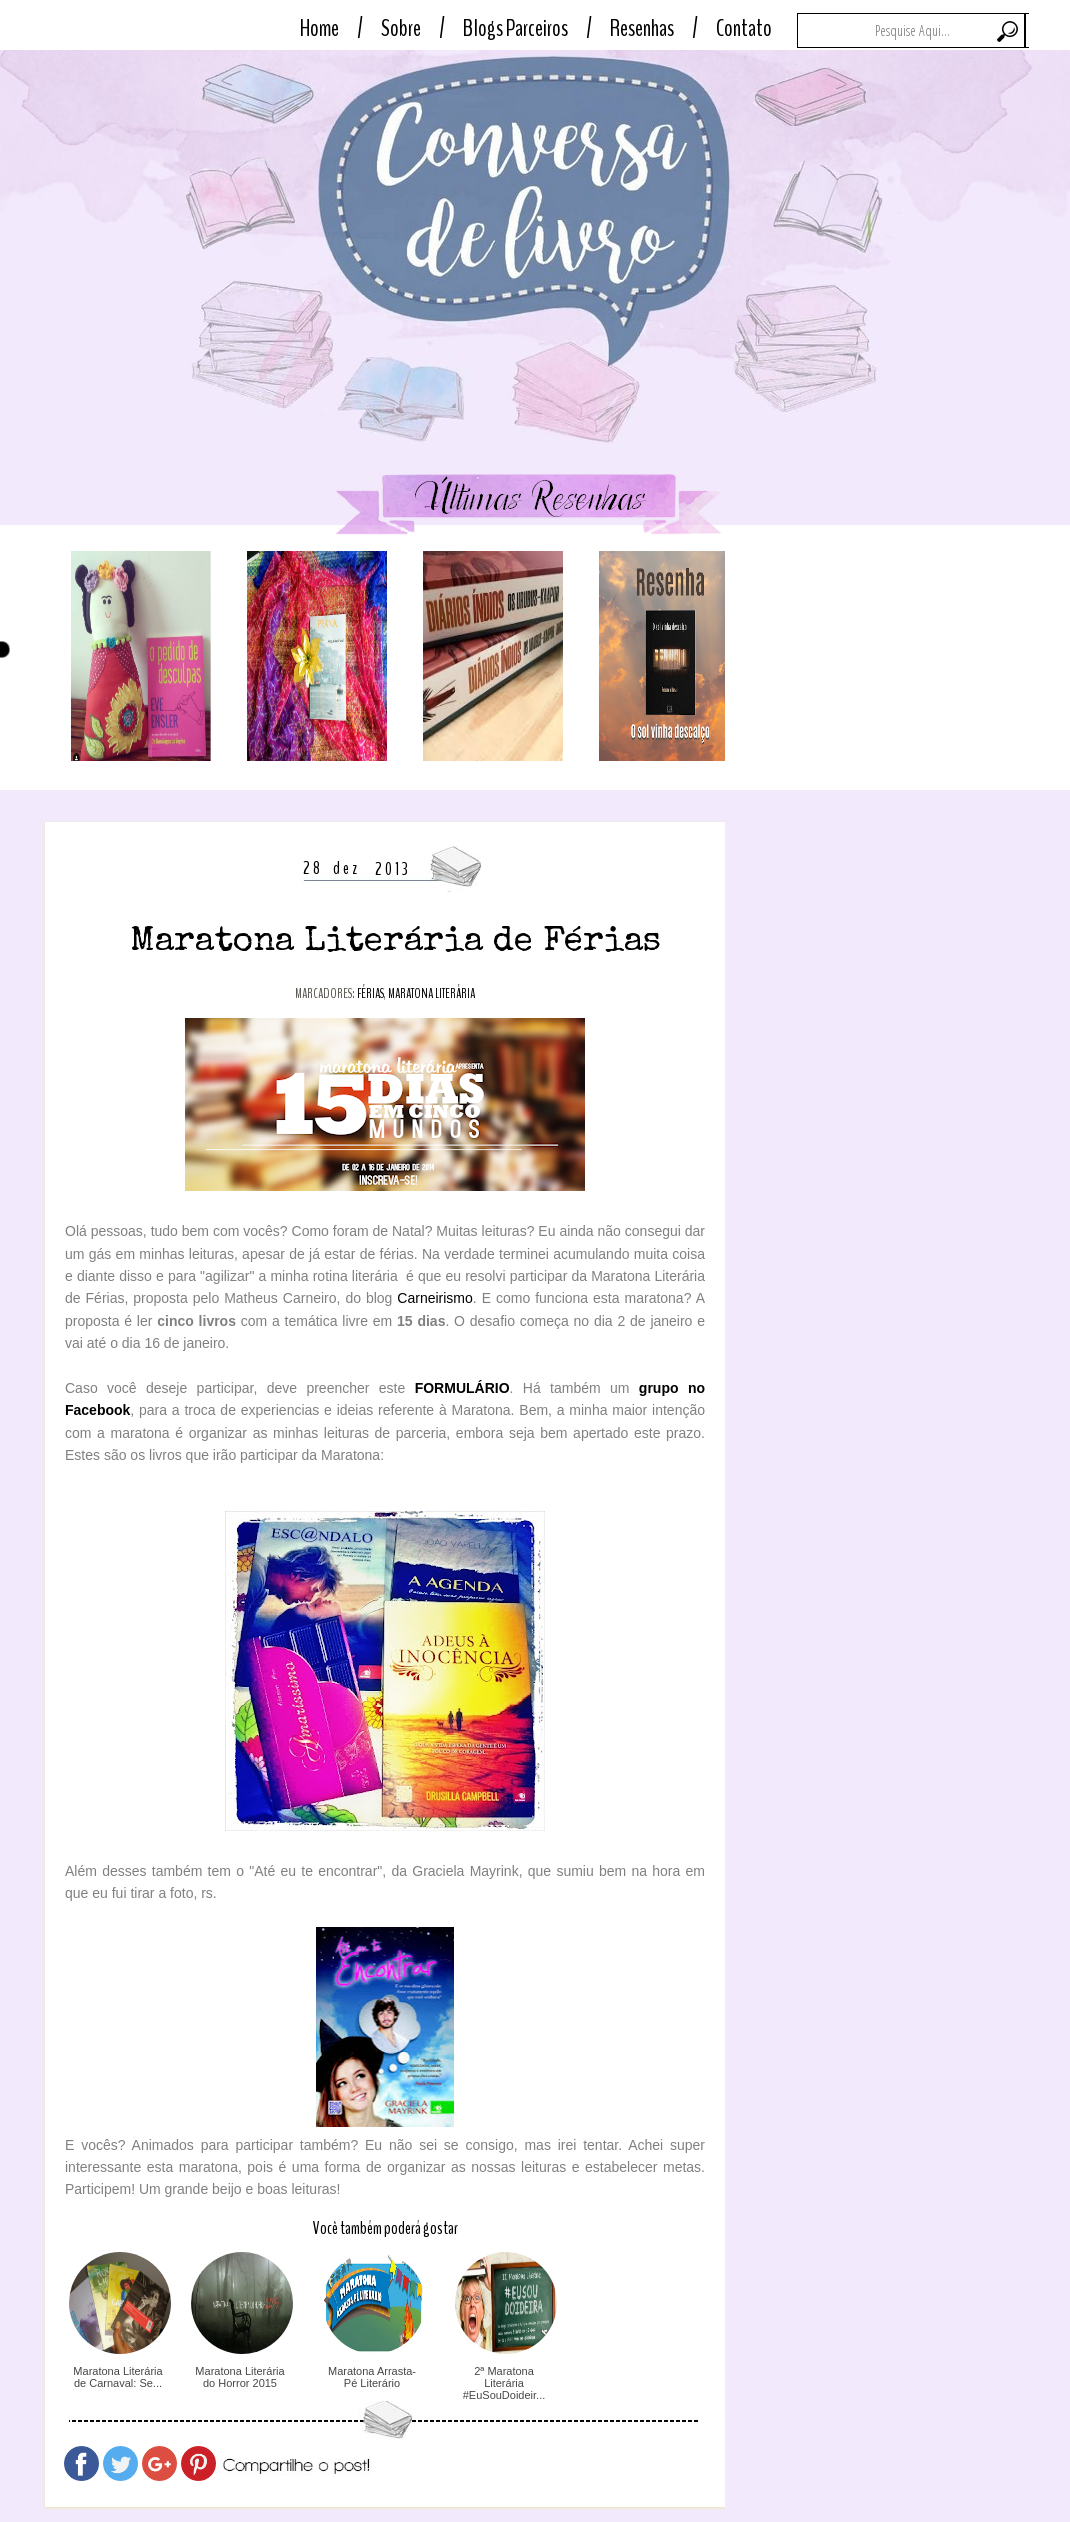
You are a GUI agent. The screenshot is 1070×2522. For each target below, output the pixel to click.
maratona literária (431, 994)
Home (319, 28)
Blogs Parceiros (515, 28)
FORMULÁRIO (462, 1388)
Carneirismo (434, 1298)
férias (370, 994)
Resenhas (642, 28)
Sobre (401, 28)
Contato (744, 28)
